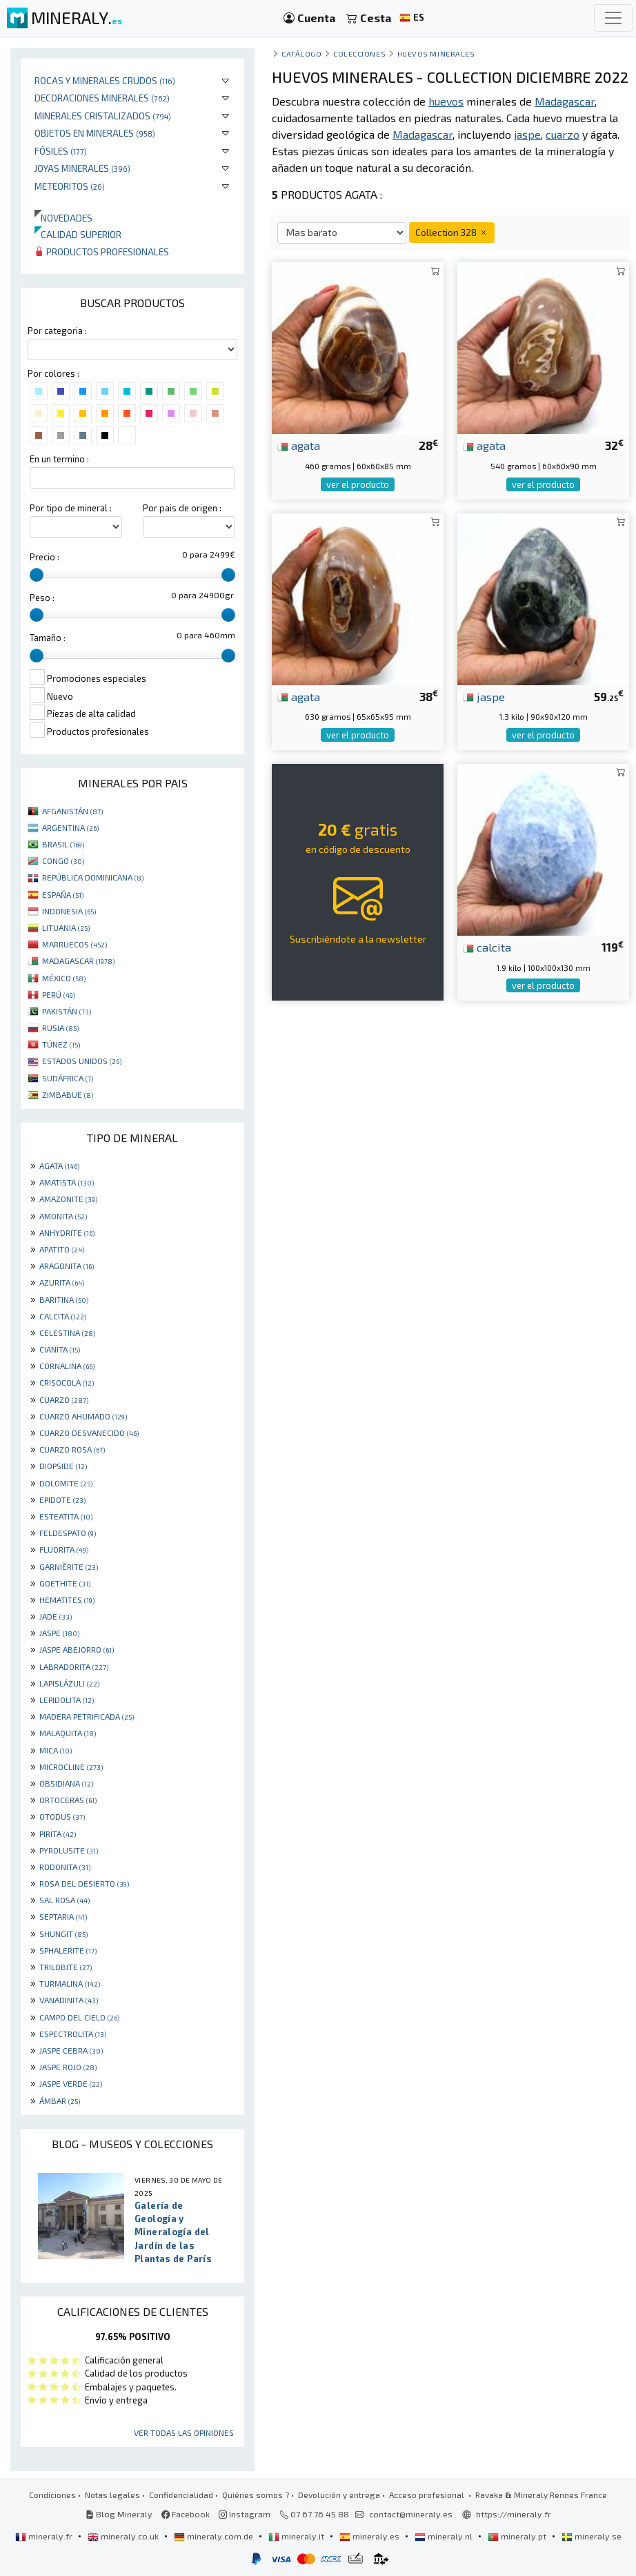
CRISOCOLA (66, 1382)
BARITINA (63, 1299)
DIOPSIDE (63, 1466)
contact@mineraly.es (411, 2514)
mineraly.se (592, 2536)
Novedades (63, 218)
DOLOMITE (65, 1483)
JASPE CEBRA (71, 2050)
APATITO (61, 1249)
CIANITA (59, 1349)
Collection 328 (451, 232)
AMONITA (63, 1216)
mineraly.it (297, 2536)
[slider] (36, 575)
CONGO (63, 860)
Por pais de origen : (182, 507)
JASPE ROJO (68, 2067)
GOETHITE (64, 1583)
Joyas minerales (82, 168)
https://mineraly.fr (513, 2514)
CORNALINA (67, 1365)
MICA (55, 1750)
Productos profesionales (101, 251)
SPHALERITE (68, 1950)
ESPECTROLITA (72, 2033)
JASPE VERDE (70, 2083)
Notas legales (112, 2494)
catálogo (301, 53)
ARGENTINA (70, 827)
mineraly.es (370, 2536)
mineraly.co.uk (124, 2536)
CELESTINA (67, 1332)
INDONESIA (69, 911)
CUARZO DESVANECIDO (89, 1432)
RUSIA (60, 1027)
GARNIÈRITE (68, 1566)
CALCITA (62, 1316)
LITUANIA (66, 927)
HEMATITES (67, 1599)
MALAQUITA (67, 1733)
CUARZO (63, 1399)
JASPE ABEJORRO (76, 1649)
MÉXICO (64, 978)
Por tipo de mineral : (71, 507)
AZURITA (61, 1282)
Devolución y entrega (339, 2494)
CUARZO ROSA (72, 1449)
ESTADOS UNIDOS (81, 1060)
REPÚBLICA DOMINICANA (92, 877)
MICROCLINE (71, 1766)
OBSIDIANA (66, 1783)
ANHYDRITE (67, 1232)
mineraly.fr (44, 2536)
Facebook (185, 2514)
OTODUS (62, 1816)
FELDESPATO (67, 1532)
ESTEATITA (65, 1516)
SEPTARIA (63, 1916)
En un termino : (59, 458)
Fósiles (60, 151)
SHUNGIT (63, 1933)
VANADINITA (68, 2000)
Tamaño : (48, 637)
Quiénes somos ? (255, 2494)
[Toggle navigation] (613, 18)
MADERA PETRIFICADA (86, 1716)
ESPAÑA (62, 894)
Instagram (244, 2514)
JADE (55, 1616)
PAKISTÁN (66, 1011)
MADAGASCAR (78, 960)
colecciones (359, 53)
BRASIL (63, 844)
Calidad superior (77, 234)
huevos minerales (436, 53)
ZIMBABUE (67, 1094)
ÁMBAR (59, 2100)
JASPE (59, 1633)
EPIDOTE (62, 1499)
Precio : (44, 556)
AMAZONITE (68, 1198)
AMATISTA (66, 1182)
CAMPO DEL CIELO (79, 2017)
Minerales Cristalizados (102, 115)
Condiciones (52, 2494)
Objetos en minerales (94, 133)
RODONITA (64, 1866)
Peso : (42, 597)
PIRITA (57, 1833)
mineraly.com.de (214, 2536)
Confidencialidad (181, 2494)
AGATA (59, 1165)
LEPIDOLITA (66, 1699)
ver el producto (357, 484)
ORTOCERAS (68, 1800)
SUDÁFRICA (67, 1078)
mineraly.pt (518, 2536)
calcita (487, 947)
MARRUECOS (74, 944)
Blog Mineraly (119, 2514)
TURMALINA (69, 1983)
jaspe (484, 696)
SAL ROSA (64, 1900)
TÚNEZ (61, 1044)
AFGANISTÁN (72, 811)
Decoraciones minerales (102, 98)
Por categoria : (57, 330)
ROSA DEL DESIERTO (84, 1883)
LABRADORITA (73, 1666)
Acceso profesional (427, 2494)
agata (298, 445)
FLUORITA (63, 1549)
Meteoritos (69, 186)
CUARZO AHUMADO (83, 1416)
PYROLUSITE (68, 1850)
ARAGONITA (66, 1265)
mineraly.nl (445, 2536)
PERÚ (58, 994)
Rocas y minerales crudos (104, 80)
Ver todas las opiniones (184, 2432)
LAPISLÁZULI (69, 1683)
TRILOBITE (65, 1967)
